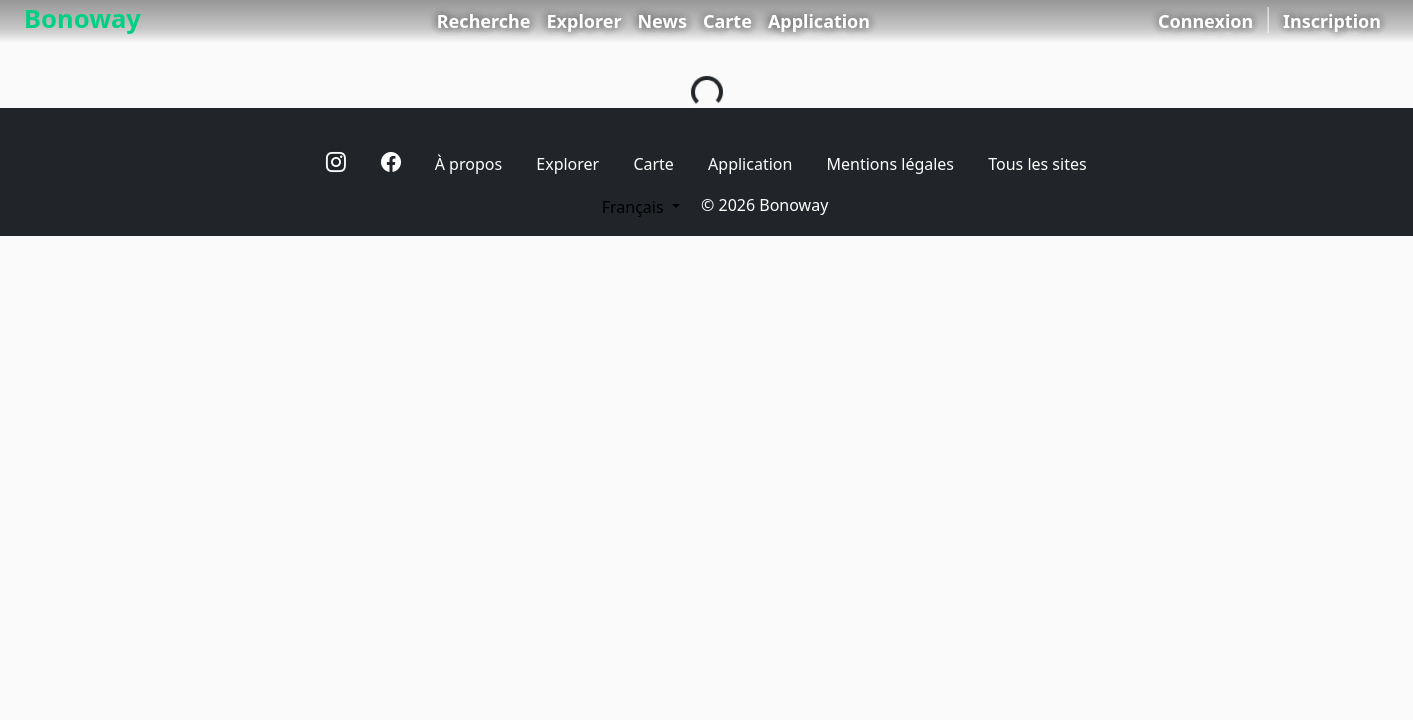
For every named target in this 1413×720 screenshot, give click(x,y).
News (661, 21)
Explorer (584, 21)
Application (819, 21)
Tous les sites (1037, 164)
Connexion (1205, 21)
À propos (468, 164)
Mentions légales (891, 164)
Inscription (1332, 21)
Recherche (484, 21)
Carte (727, 21)
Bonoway (82, 18)
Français (635, 207)
